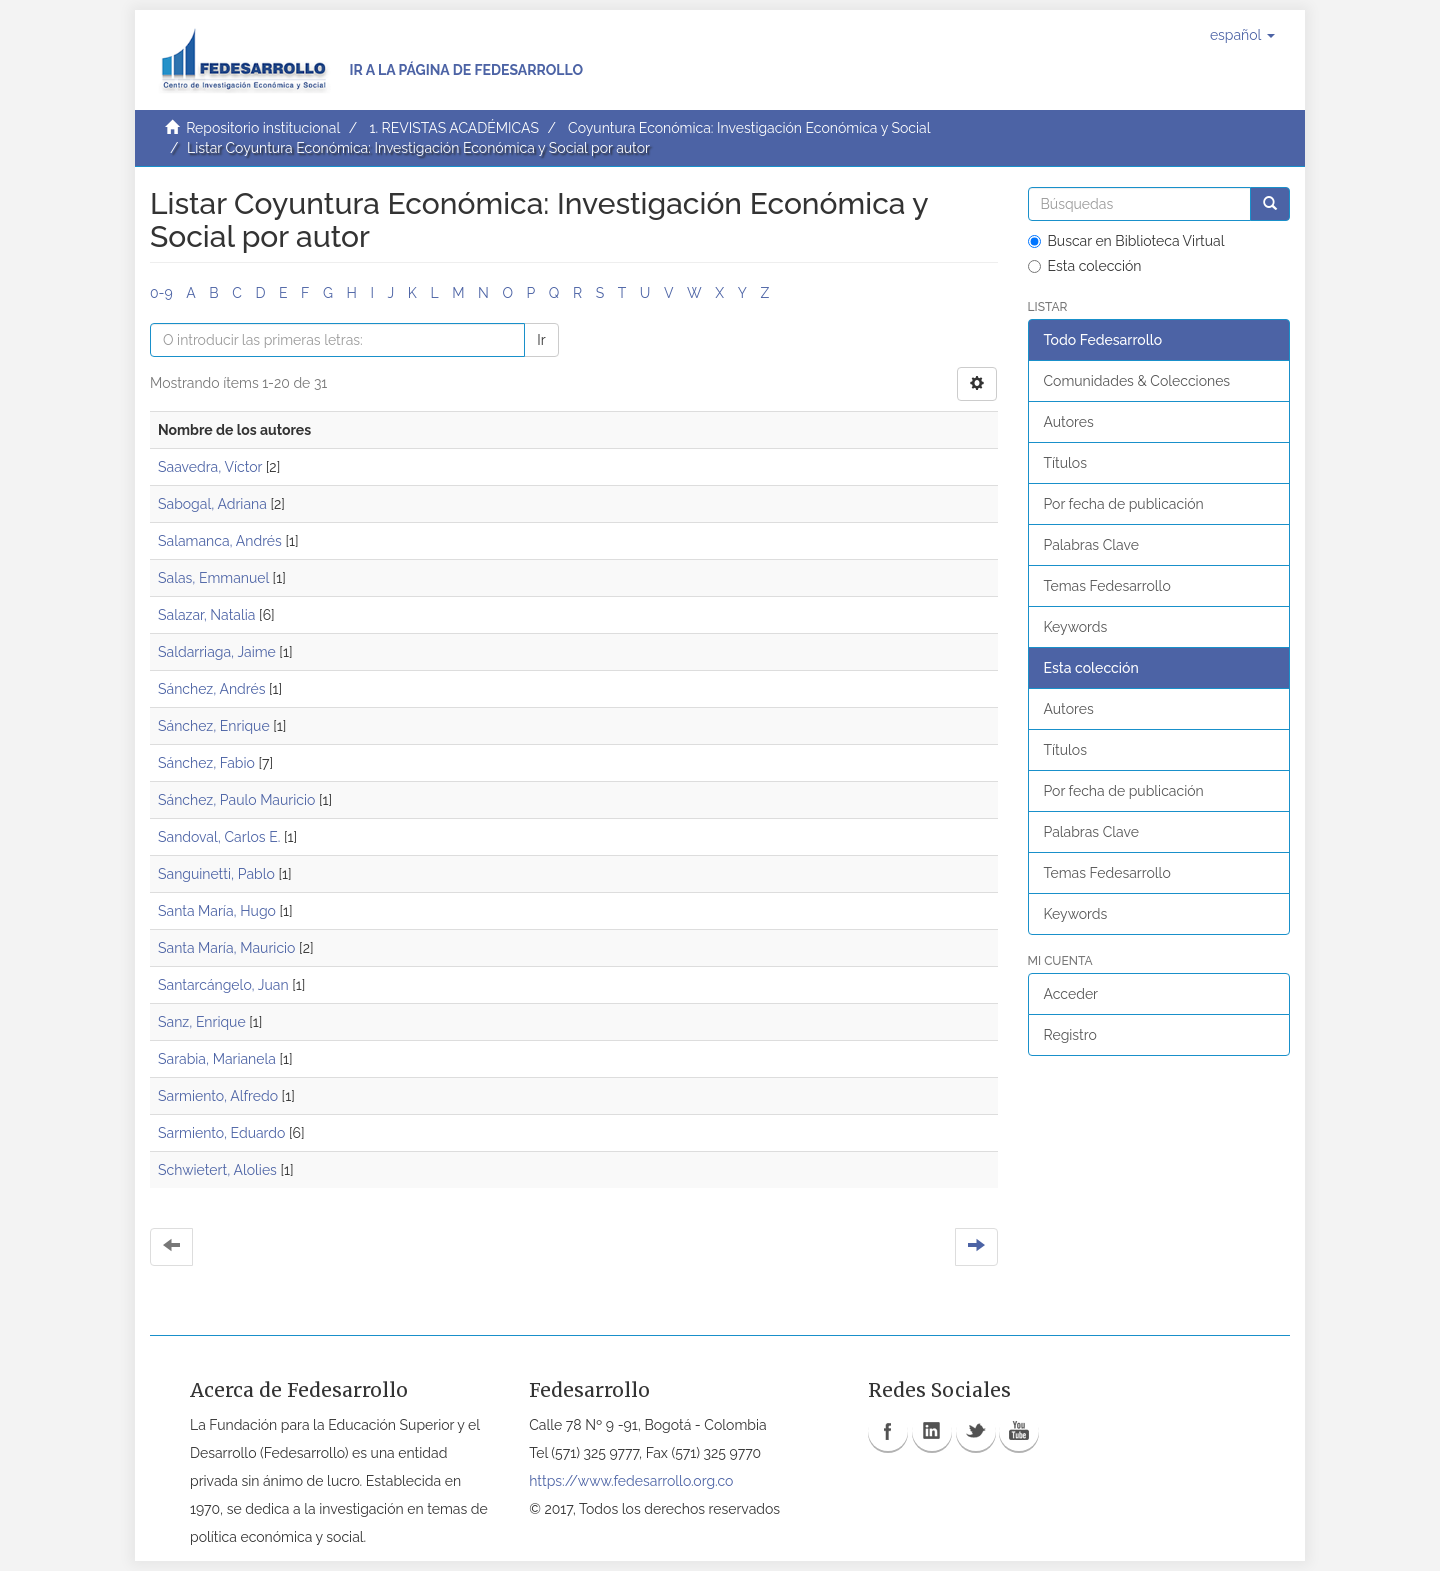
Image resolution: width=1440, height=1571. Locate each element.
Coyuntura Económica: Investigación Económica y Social (749, 128)
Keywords (1076, 627)
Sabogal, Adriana (212, 504)
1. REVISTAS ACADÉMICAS (453, 128)
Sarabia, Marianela (217, 1059)
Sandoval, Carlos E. (219, 837)
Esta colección (1085, 266)
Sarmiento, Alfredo (218, 1096)
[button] (1242, 35)
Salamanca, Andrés (220, 541)
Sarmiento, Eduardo (221, 1133)
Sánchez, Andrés (211, 689)
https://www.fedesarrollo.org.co (631, 1481)
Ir (541, 340)
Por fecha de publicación (1124, 504)
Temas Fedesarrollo (1107, 586)
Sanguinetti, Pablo (216, 874)
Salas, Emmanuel (213, 578)
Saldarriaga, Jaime (217, 652)
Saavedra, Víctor (210, 467)
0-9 (161, 293)
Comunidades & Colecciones (1137, 381)
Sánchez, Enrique (214, 726)
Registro (1070, 1035)
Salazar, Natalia (206, 615)
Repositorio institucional (263, 128)
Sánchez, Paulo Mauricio (236, 800)
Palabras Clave (1091, 545)
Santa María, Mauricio (226, 948)
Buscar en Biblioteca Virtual (1126, 241)
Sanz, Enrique (202, 1022)
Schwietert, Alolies (217, 1170)
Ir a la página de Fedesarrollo (466, 70)
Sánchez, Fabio (206, 763)
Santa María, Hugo (217, 911)
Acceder (1071, 994)
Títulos (1065, 463)
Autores (1069, 422)
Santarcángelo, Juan (223, 985)
